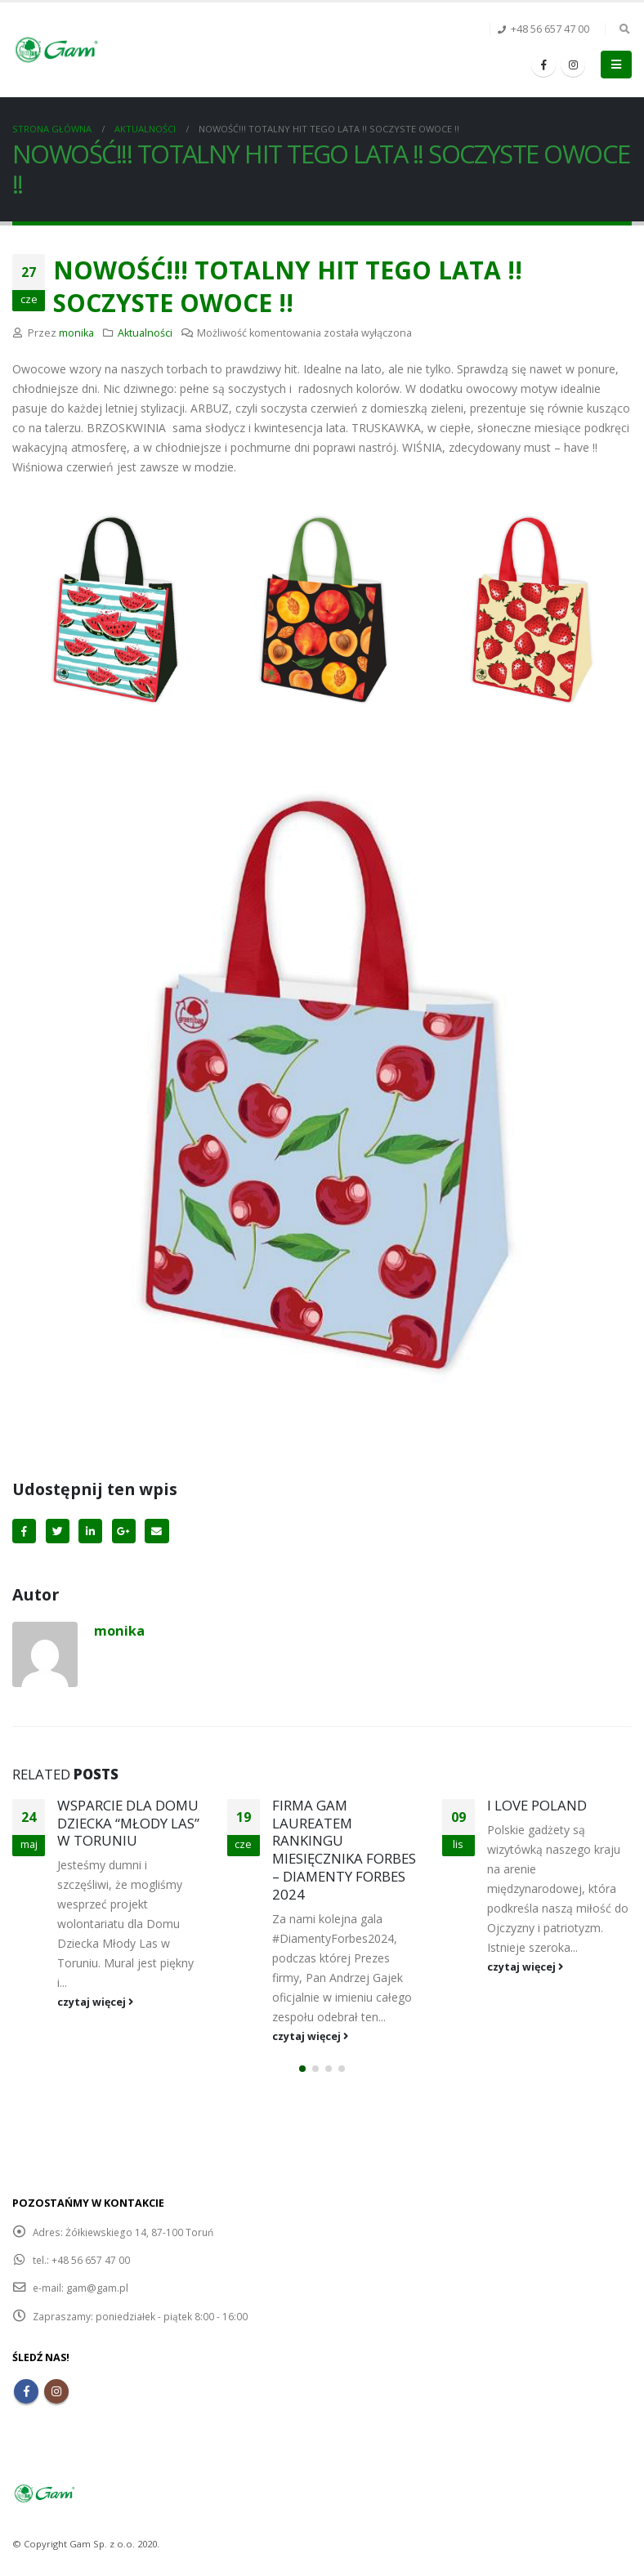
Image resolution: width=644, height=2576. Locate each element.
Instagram (56, 2392)
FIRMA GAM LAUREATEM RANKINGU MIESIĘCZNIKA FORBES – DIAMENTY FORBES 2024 (344, 1850)
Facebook (24, 1530)
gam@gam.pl (98, 2289)
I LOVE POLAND (537, 1805)
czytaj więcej (95, 2002)
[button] (302, 2070)
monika (76, 333)
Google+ (124, 1530)
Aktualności (145, 333)
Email (156, 1530)
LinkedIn (90, 1530)
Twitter (57, 1530)
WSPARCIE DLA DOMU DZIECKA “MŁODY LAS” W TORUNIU (128, 1823)
